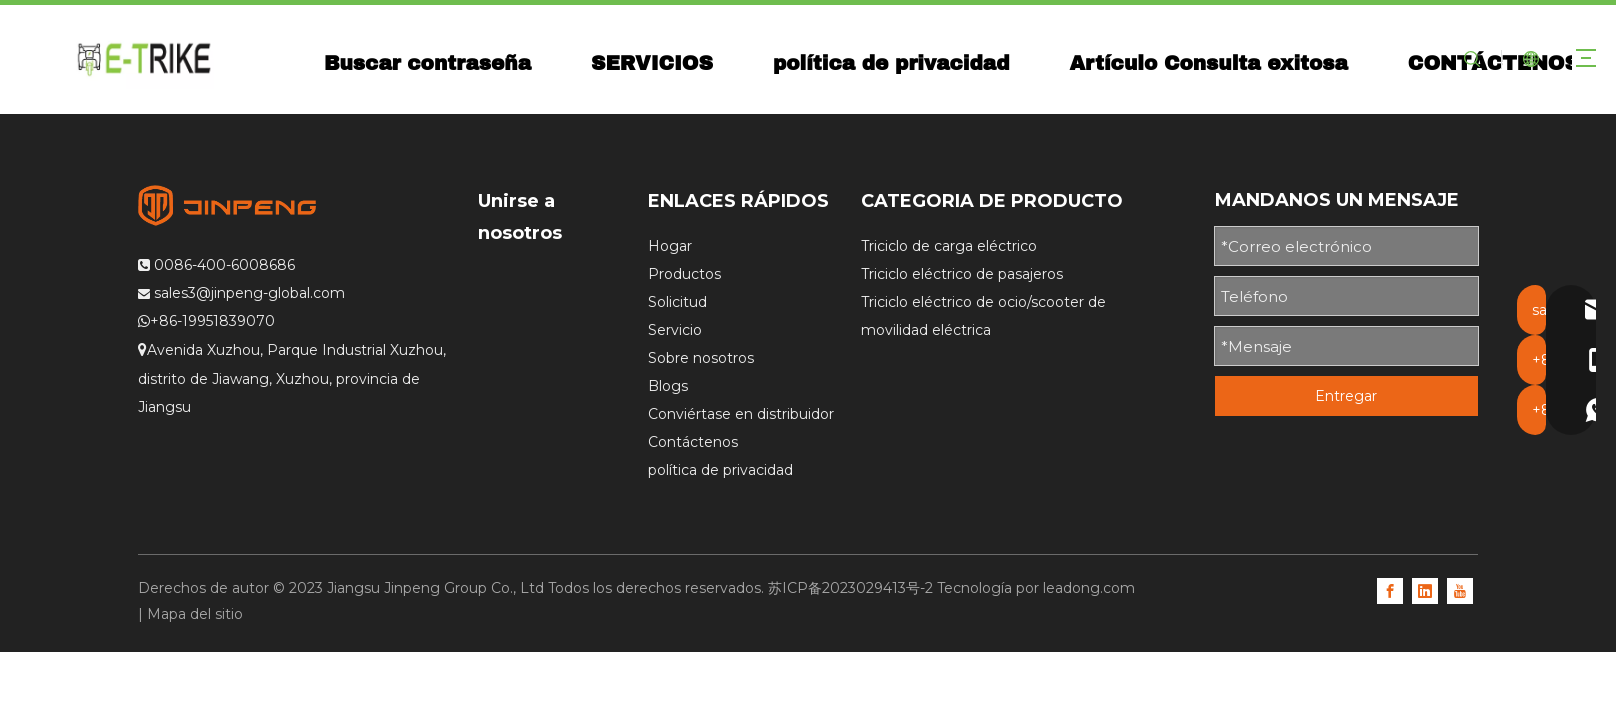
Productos (684, 274)
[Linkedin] (1425, 590)
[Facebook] (1390, 590)
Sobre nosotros (701, 358)
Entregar (1346, 396)
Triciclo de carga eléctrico (949, 246)
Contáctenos (693, 442)
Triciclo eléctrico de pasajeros (962, 274)
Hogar (670, 246)
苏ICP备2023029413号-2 (850, 588)
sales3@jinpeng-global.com (249, 293)
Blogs (668, 386)
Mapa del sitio (195, 614)
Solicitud (677, 302)
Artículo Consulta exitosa (1213, 63)
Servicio (675, 330)
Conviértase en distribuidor (741, 414)
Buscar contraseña (431, 63)
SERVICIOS (657, 63)
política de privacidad (895, 63)
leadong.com (1089, 588)
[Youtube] (1460, 590)
